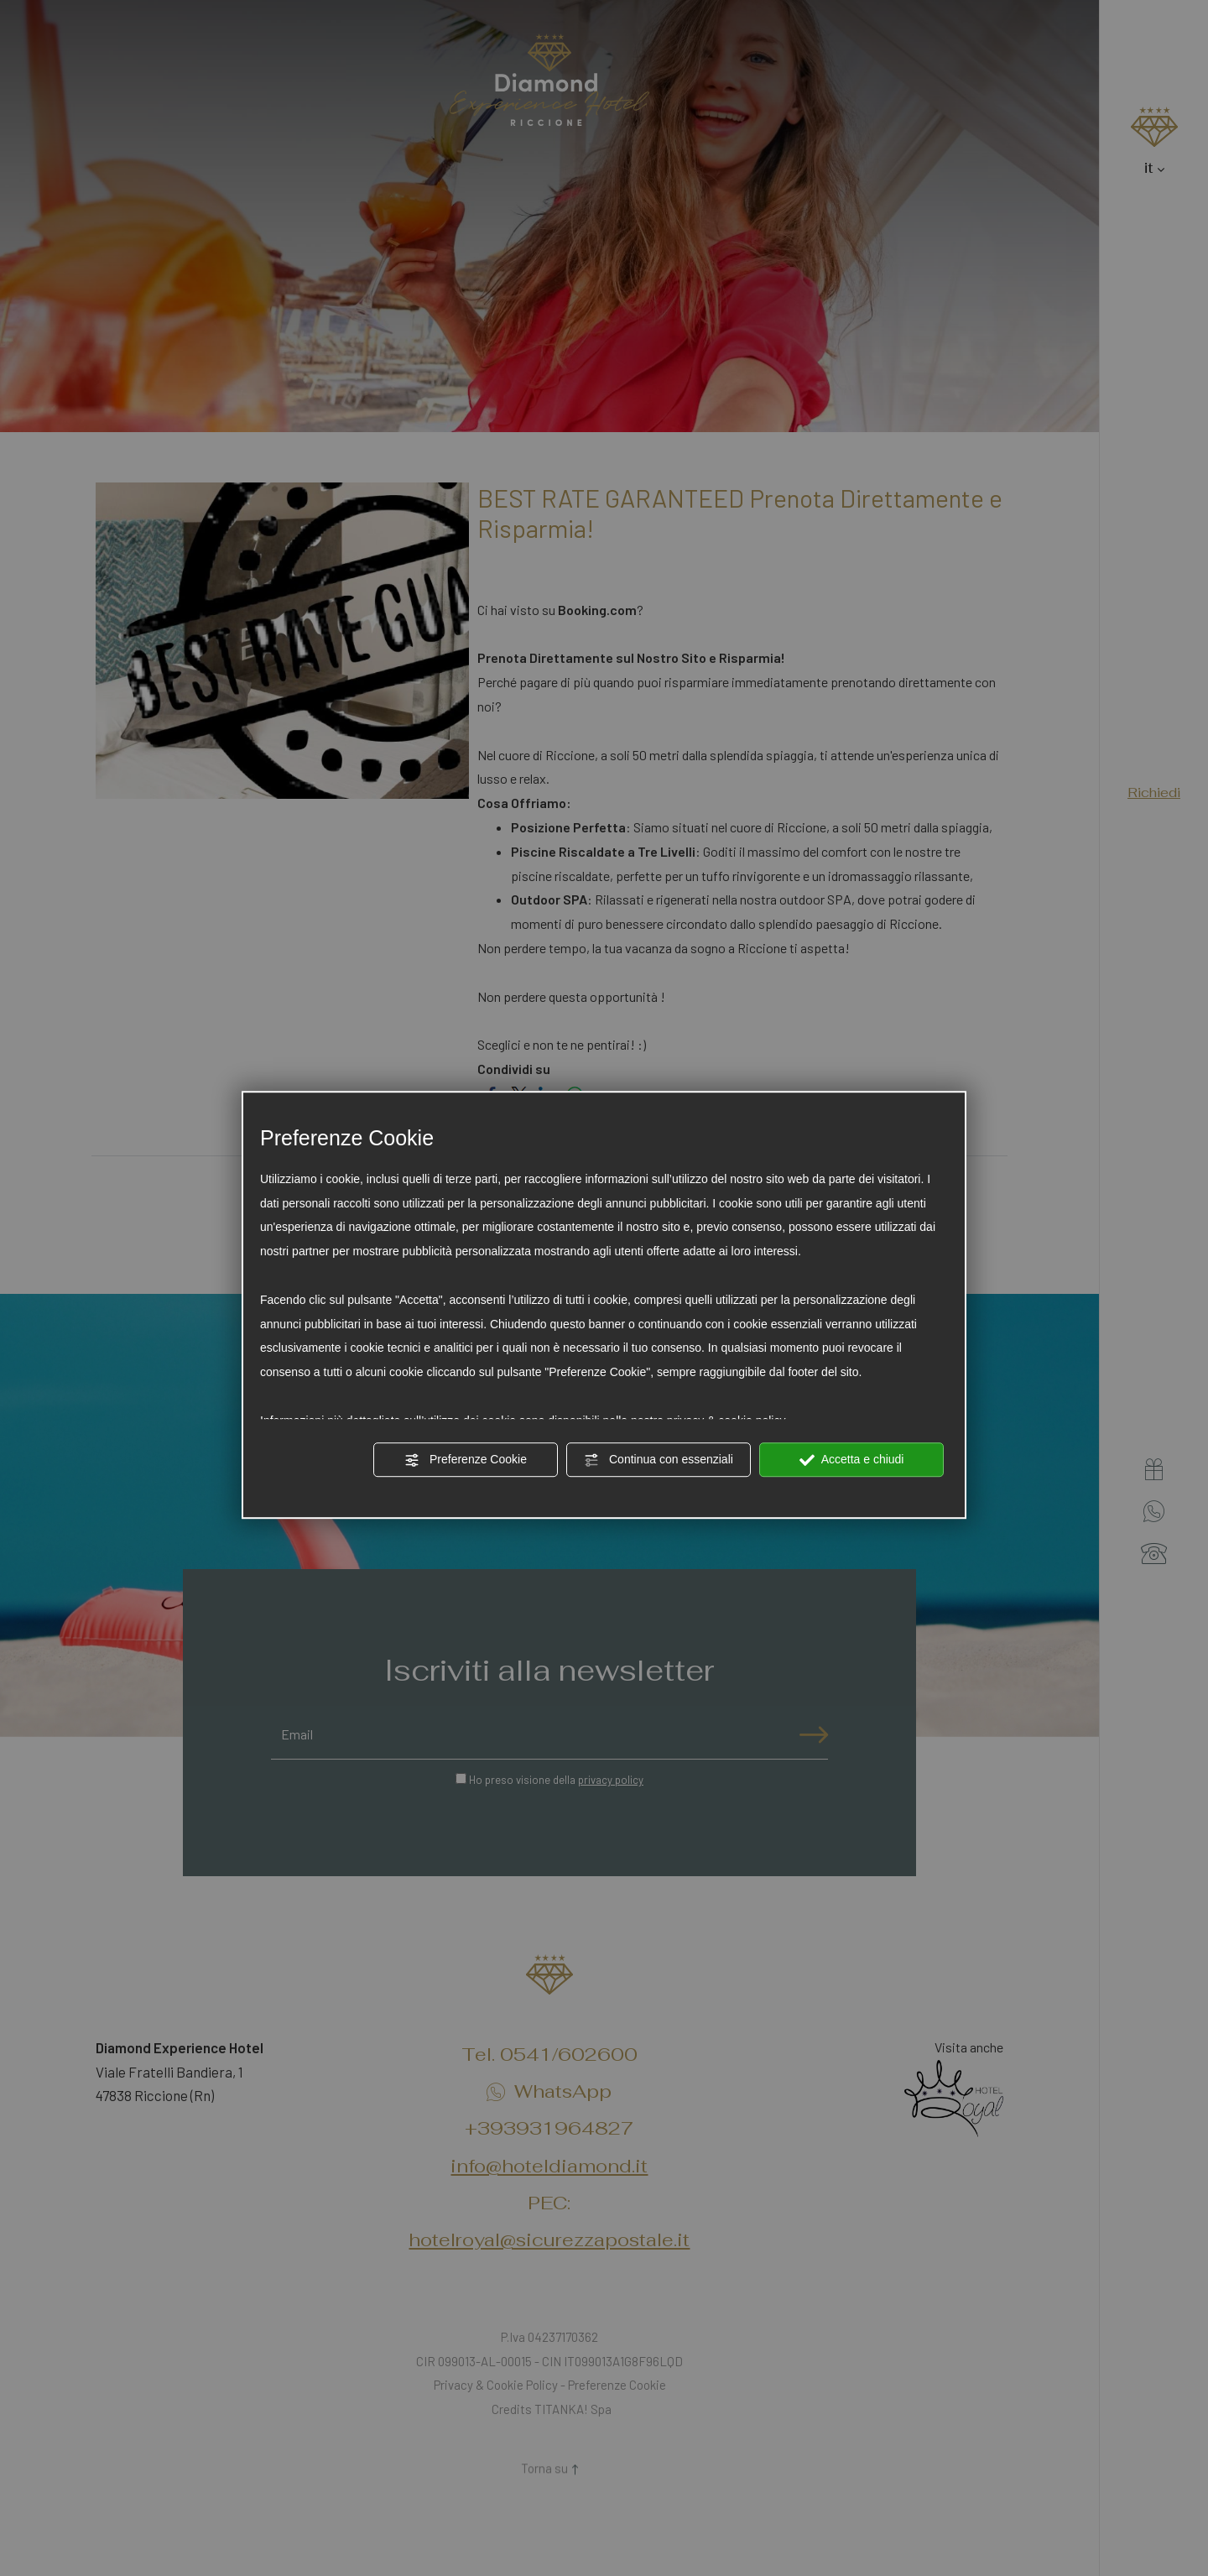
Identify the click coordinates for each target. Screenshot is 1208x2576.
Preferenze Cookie (465, 1460)
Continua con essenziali (658, 1460)
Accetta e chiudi (851, 1460)
